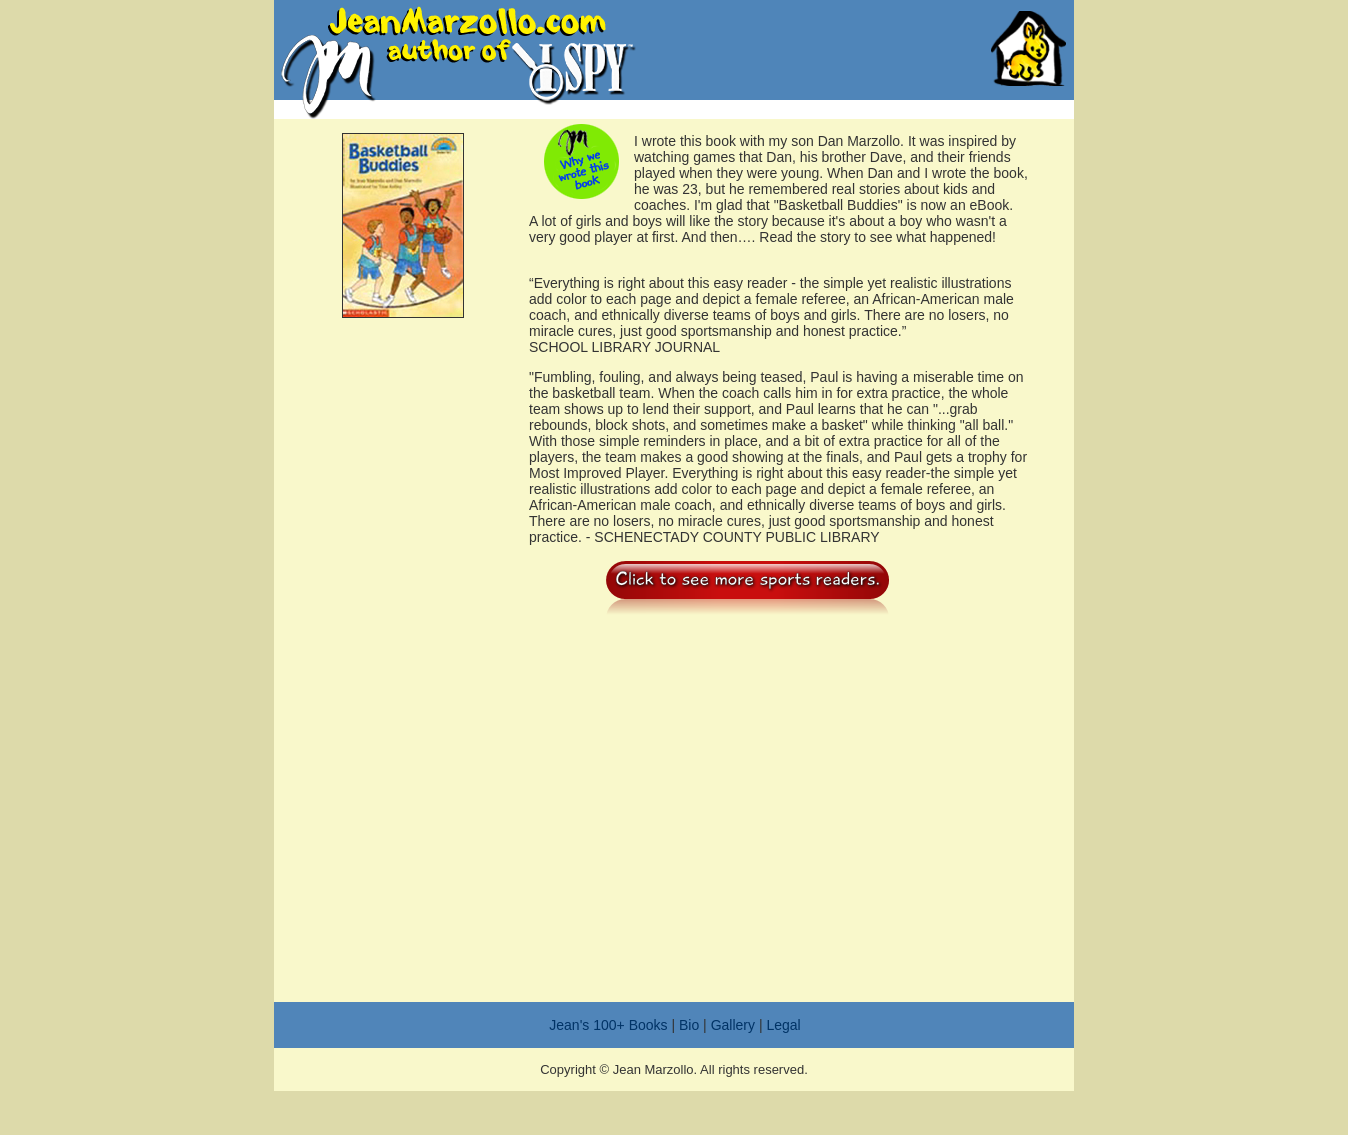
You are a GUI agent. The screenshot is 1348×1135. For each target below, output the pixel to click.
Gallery (733, 1025)
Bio (689, 1025)
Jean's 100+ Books (608, 1025)
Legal (783, 1025)
